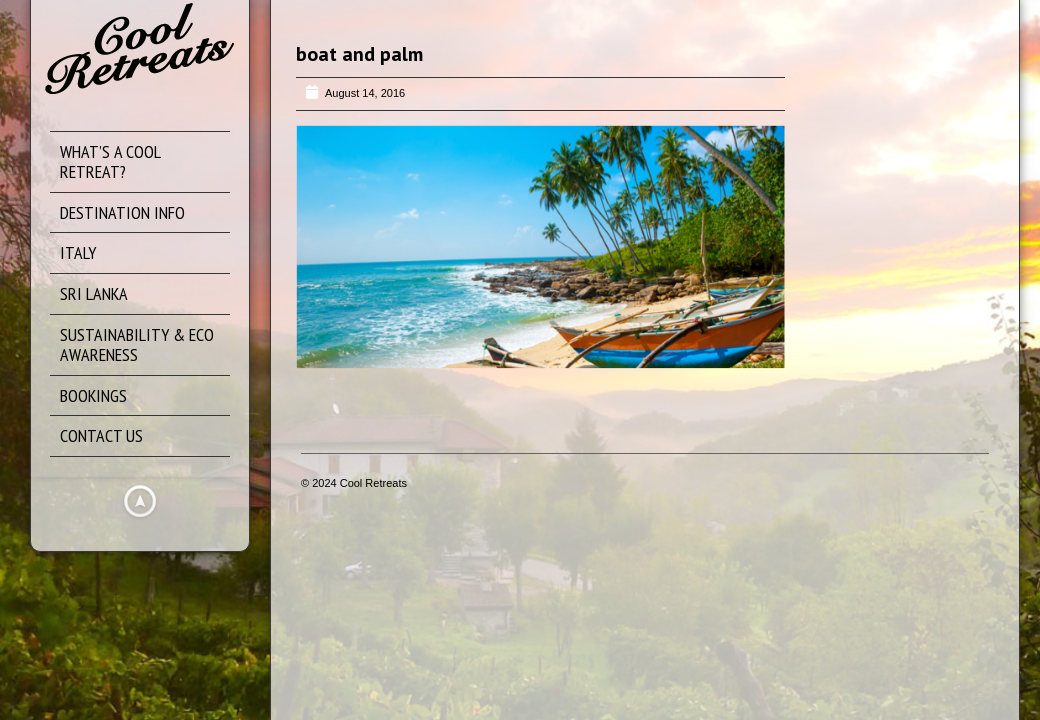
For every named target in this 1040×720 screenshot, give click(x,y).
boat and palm (359, 54)
